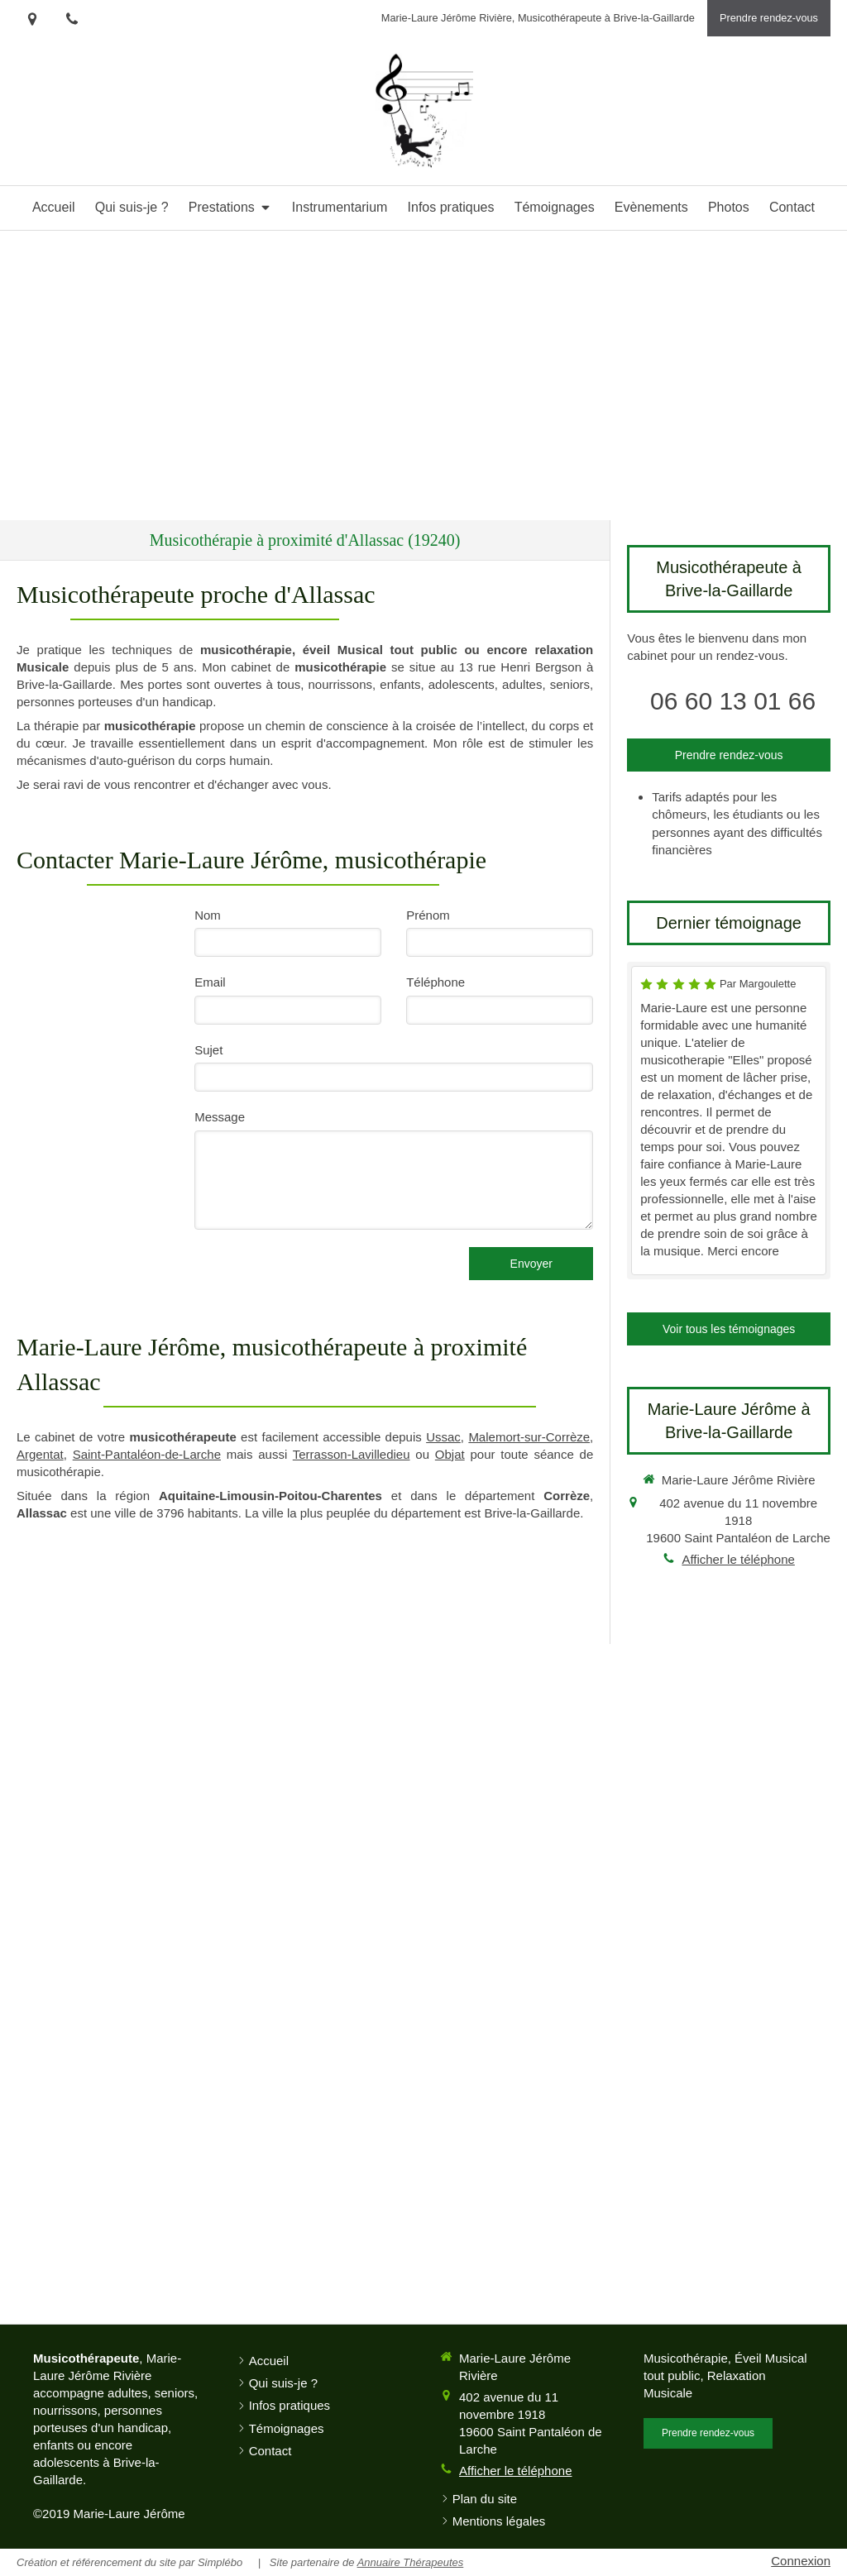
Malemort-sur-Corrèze (529, 1437)
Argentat (40, 1454)
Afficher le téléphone (738, 1559)
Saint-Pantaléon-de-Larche (147, 1454)
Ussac (443, 1437)
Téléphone (435, 982)
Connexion (800, 2561)
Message (219, 1117)
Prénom (428, 915)
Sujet (208, 1050)
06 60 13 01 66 (733, 700)
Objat (450, 1454)
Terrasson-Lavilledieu (351, 1454)
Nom (207, 915)
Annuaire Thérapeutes (410, 2562)
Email (210, 982)
